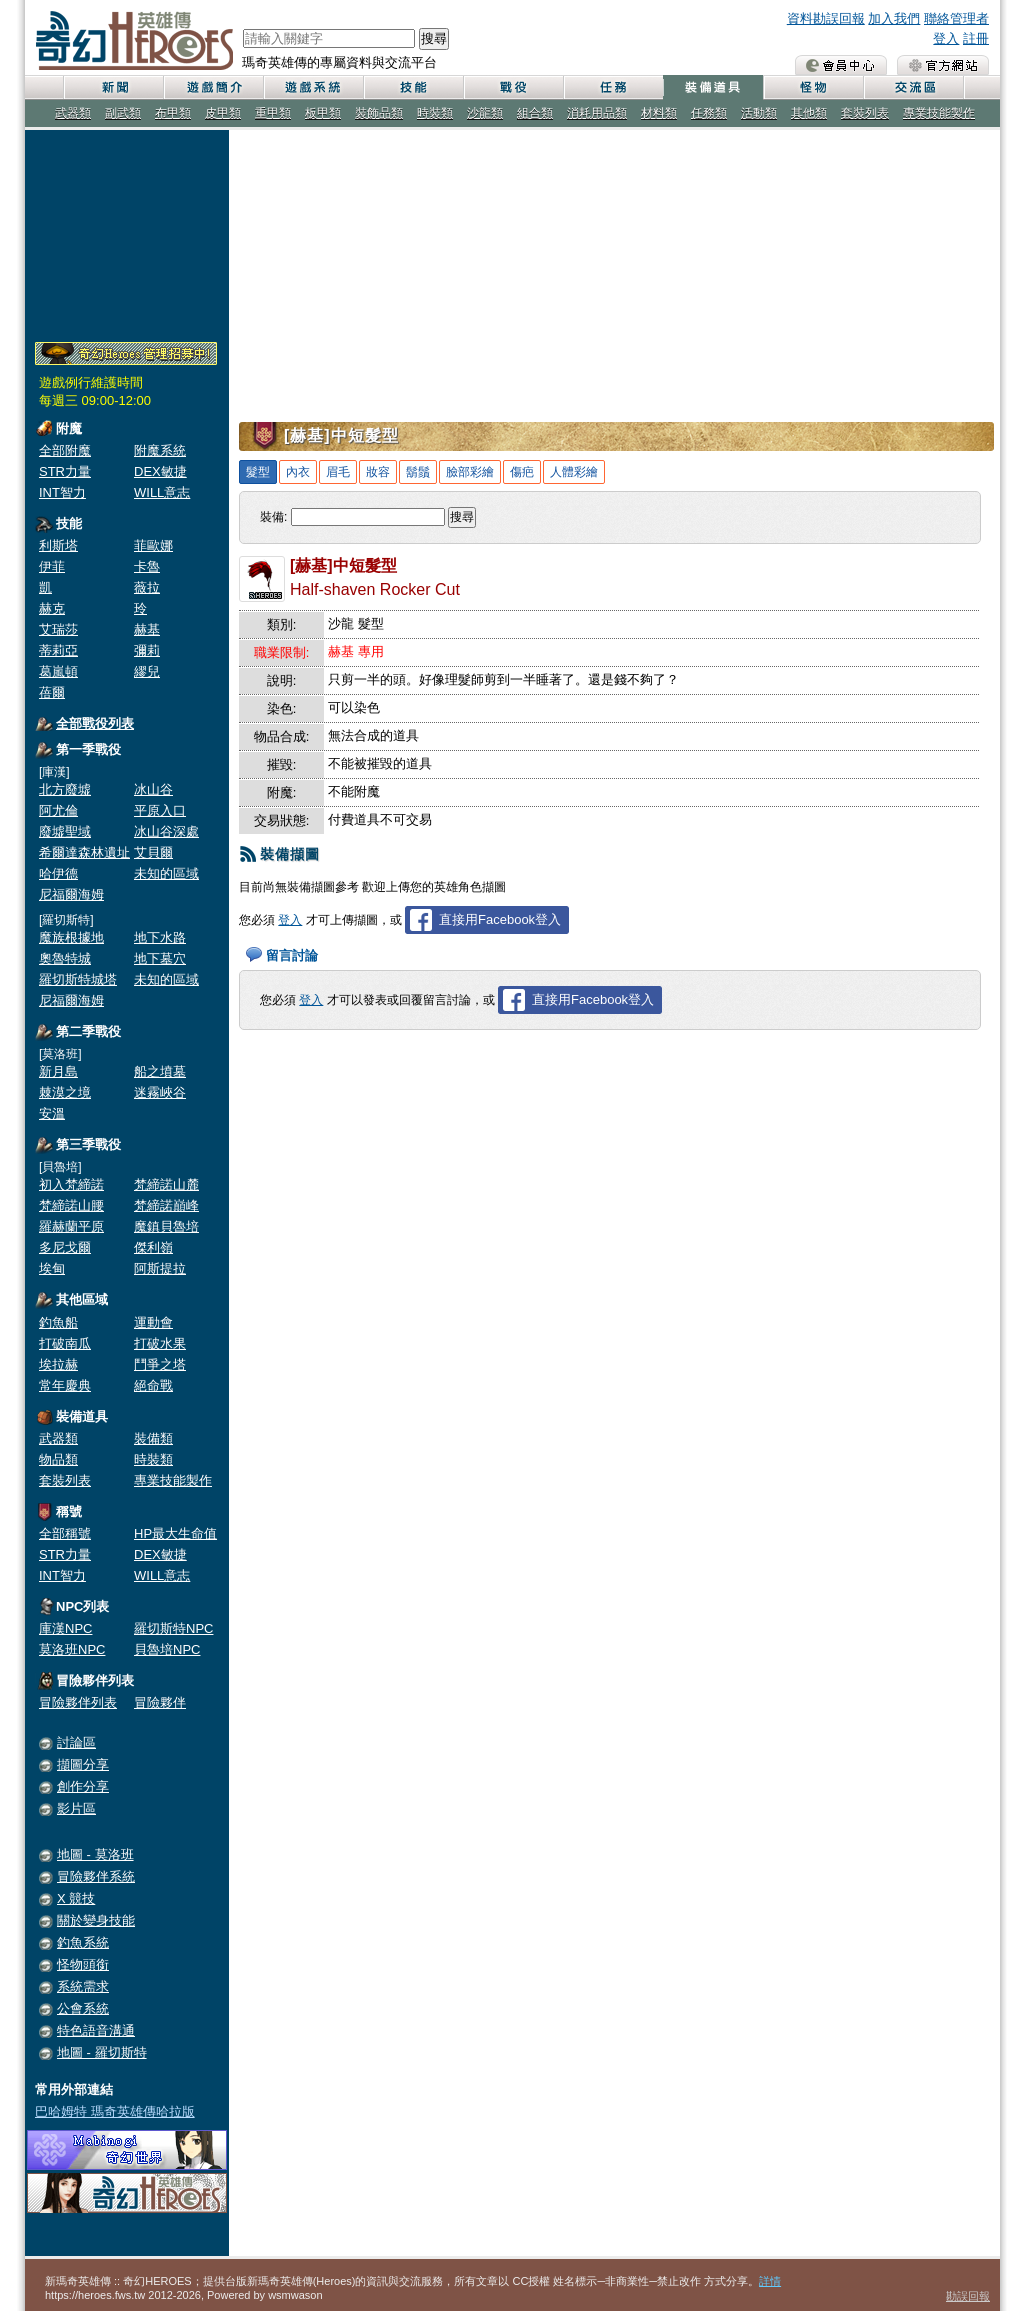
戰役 (513, 87)
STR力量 (65, 471)
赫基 (147, 629)
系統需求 (83, 1986)
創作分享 (83, 1786)
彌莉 (147, 650)
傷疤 (522, 472)
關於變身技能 (96, 1920)
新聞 (113, 87)
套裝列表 (865, 113)
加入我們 (894, 18)
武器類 (73, 113)
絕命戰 (153, 1385)
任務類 (709, 113)
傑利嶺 (153, 1247)
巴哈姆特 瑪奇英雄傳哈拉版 (115, 2111)
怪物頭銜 (83, 1964)
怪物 (813, 87)
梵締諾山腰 (71, 1205)
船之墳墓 (160, 1071)
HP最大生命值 (175, 1533)
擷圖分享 (83, 1764)
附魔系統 (160, 450)
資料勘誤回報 (826, 18)
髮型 (258, 472)
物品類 (58, 1459)
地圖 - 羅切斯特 (102, 2052)
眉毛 (338, 472)
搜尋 (434, 38)
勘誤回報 (968, 2296)
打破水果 (160, 1343)
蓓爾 (52, 692)
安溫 (52, 1113)
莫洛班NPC (72, 1649)
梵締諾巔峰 (166, 1205)
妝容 (378, 472)
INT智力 (62, 492)
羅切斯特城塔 (78, 979)
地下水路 (160, 937)
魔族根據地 (71, 937)
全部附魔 (65, 450)
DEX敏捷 (160, 471)
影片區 (76, 1808)
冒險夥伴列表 (78, 1702)
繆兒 (147, 671)
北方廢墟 (65, 789)
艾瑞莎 (58, 629)
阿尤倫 (58, 810)
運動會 (153, 1322)
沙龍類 (485, 113)
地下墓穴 (160, 958)
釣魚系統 (83, 1942)
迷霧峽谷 (160, 1092)
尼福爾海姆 (71, 894)
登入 (946, 38)
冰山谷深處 (166, 831)
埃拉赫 (58, 1364)
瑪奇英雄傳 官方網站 (943, 65)
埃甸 (52, 1268)
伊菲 (52, 566)
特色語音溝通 (96, 2030)
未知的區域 (166, 873)
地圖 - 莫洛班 (95, 1854)
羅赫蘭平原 (71, 1226)
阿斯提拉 (160, 1268)
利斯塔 (58, 545)
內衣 (298, 472)
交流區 (913, 87)
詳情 (770, 2281)
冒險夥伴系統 (96, 1876)
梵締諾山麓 (166, 1184)
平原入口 (160, 810)
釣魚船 (58, 1322)
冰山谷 (153, 789)
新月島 (58, 1071)
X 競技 (76, 1898)
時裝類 (435, 113)
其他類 (809, 113)
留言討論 (292, 955)
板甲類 (323, 113)
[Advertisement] (127, 232)
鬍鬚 (418, 472)
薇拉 (147, 587)
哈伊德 (58, 873)
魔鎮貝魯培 (166, 1226)
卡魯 (147, 566)
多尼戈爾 (65, 1247)
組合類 (535, 113)
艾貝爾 (153, 852)
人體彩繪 (574, 472)
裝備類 (153, 1438)
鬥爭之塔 (160, 1364)
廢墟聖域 (65, 831)
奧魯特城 (65, 958)
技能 (413, 87)
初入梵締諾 (71, 1184)
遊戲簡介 (213, 87)
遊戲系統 (313, 87)
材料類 (659, 113)
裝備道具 (713, 87)
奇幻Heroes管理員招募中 (126, 354)
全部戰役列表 (95, 723)
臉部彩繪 (470, 472)
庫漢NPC (65, 1628)
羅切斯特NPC (173, 1628)
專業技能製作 (939, 113)
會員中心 (841, 65)
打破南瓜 (65, 1343)
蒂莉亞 (58, 650)
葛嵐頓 (58, 671)
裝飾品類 (379, 113)
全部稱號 (65, 1533)
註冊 (976, 38)
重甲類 (273, 113)
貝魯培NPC (167, 1649)
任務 (613, 87)
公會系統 (83, 2008)
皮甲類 (223, 113)
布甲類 (173, 113)
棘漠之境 (65, 1092)
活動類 (759, 113)
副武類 (123, 113)
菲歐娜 (153, 545)
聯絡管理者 (956, 18)
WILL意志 (162, 492)
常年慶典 (65, 1385)
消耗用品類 (597, 113)
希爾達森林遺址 (84, 852)
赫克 (52, 608)
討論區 (76, 1742)
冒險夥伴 (160, 1702)
